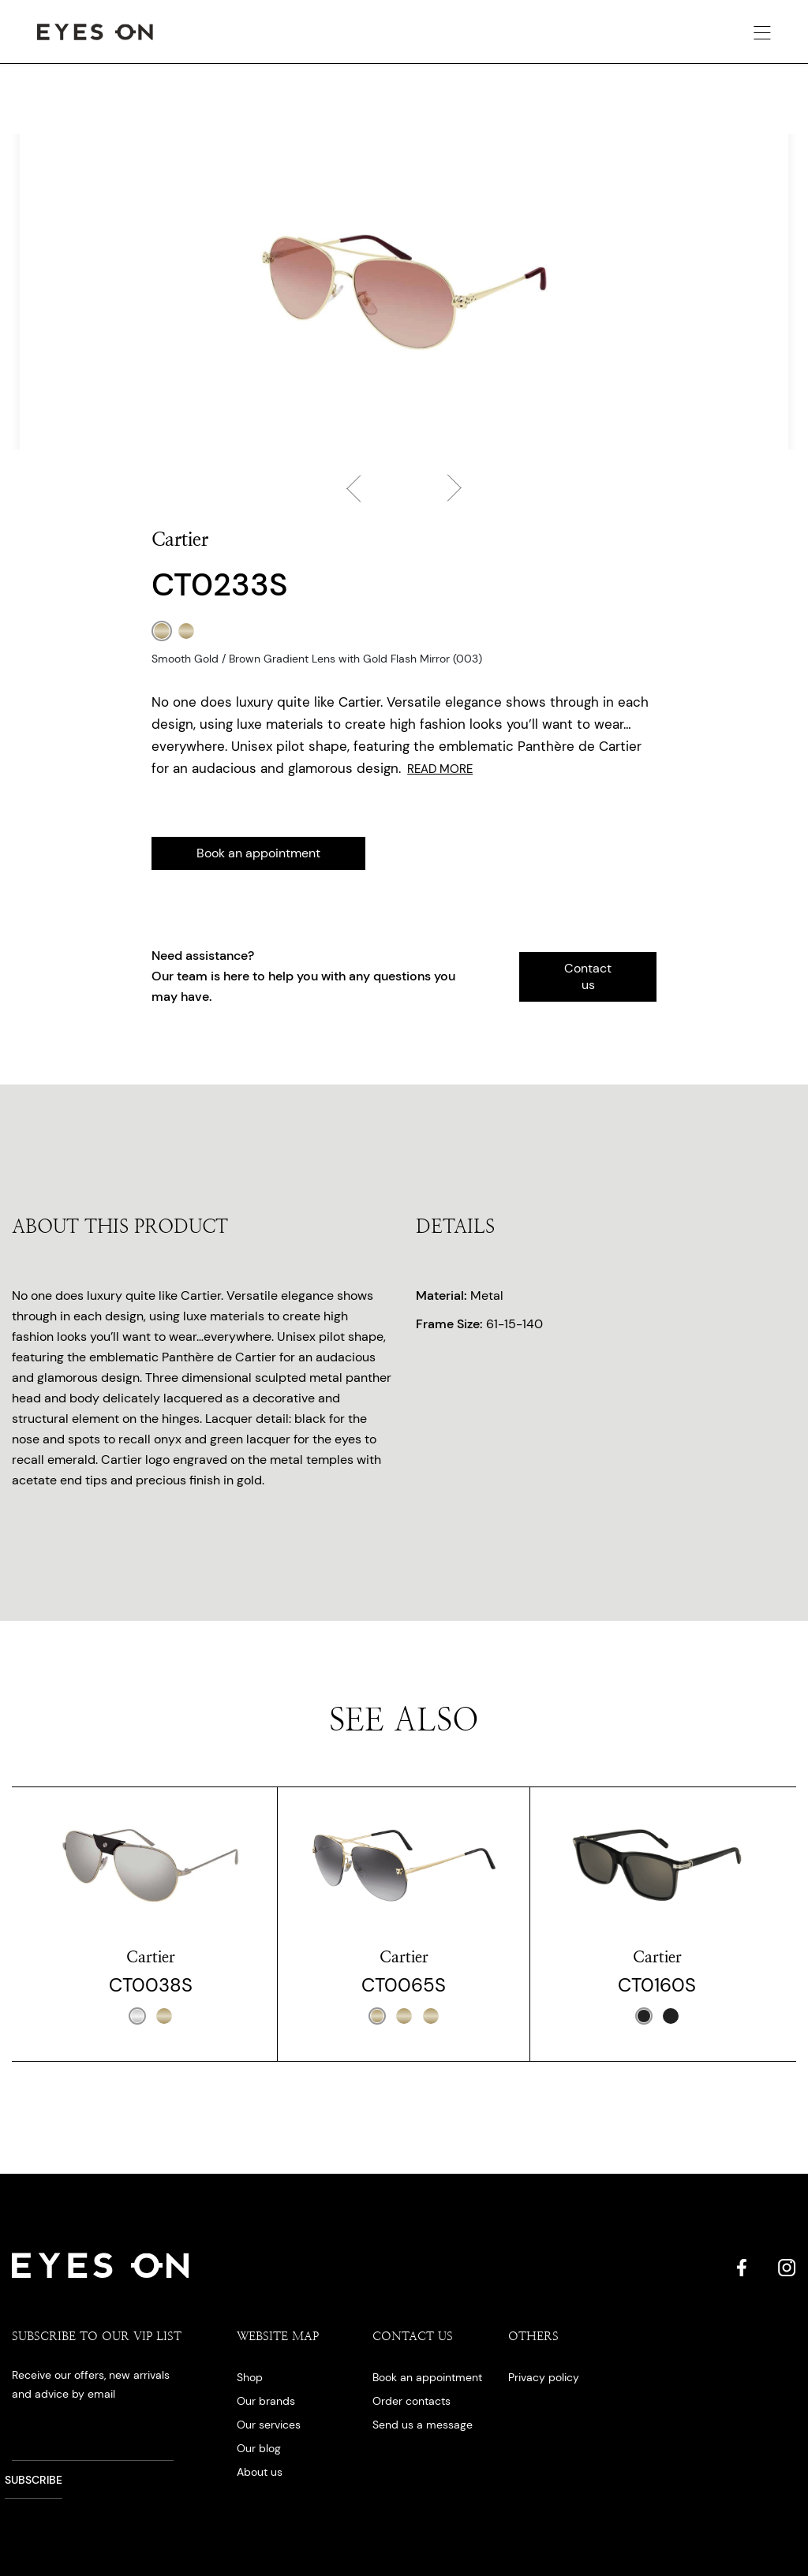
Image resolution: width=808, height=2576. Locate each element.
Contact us (588, 976)
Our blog (259, 2448)
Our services (269, 2424)
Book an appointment (258, 853)
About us (259, 2472)
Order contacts (411, 2401)
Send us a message (422, 2424)
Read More (440, 769)
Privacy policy (543, 2377)
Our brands (266, 2401)
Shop (250, 2377)
